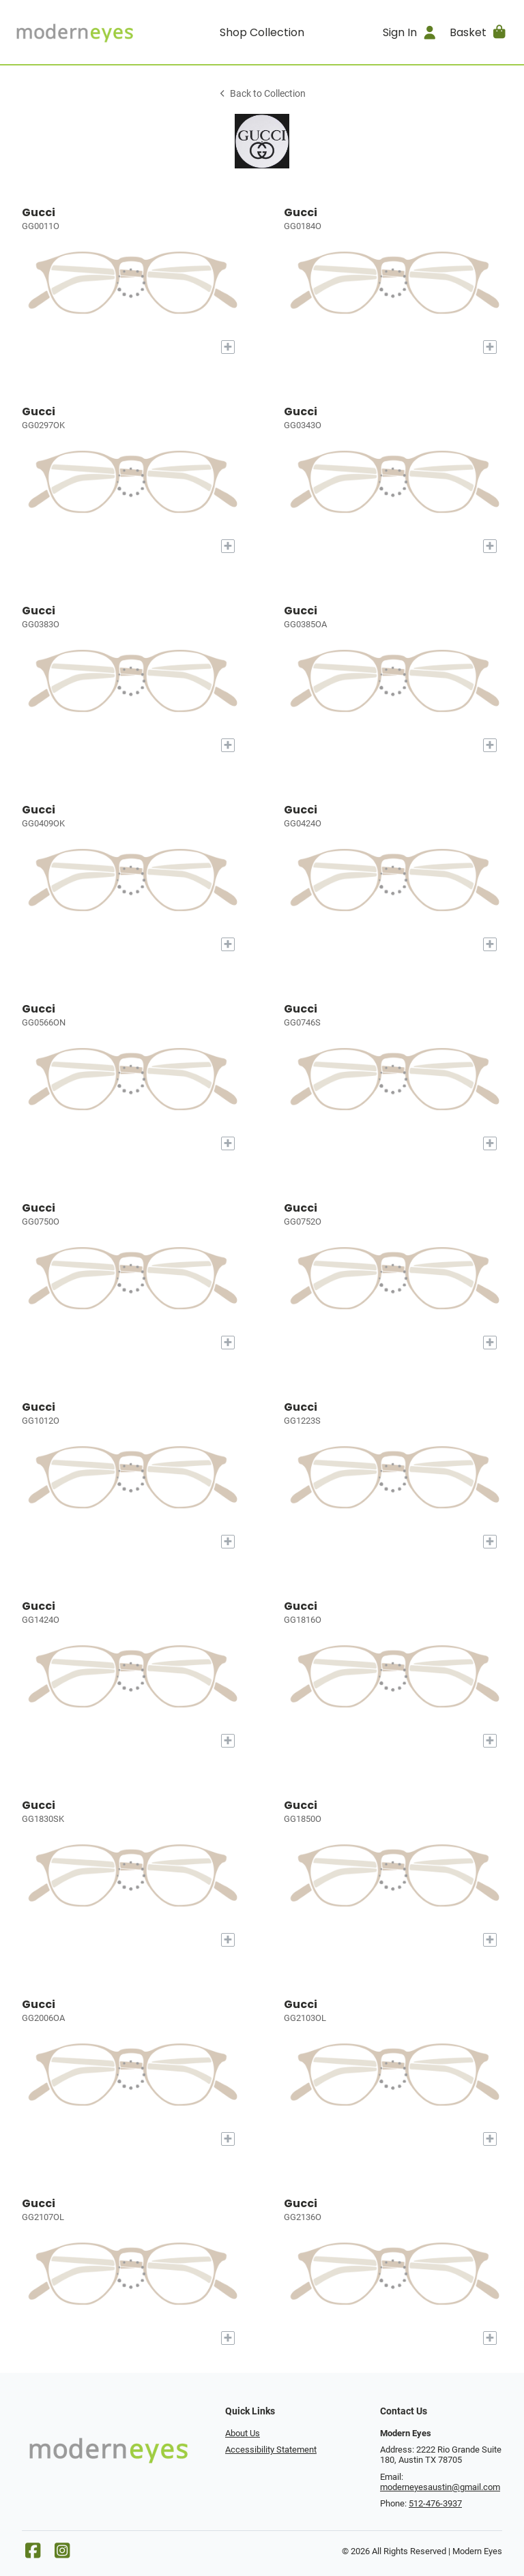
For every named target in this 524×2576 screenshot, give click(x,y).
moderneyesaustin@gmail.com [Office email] (440, 2487)
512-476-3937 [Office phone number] (435, 2503)
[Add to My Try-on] (228, 347)
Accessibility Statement (271, 2449)
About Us (242, 2433)
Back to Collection (262, 94)
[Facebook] (33, 2554)
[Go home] (73, 32)
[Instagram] (62, 2554)
